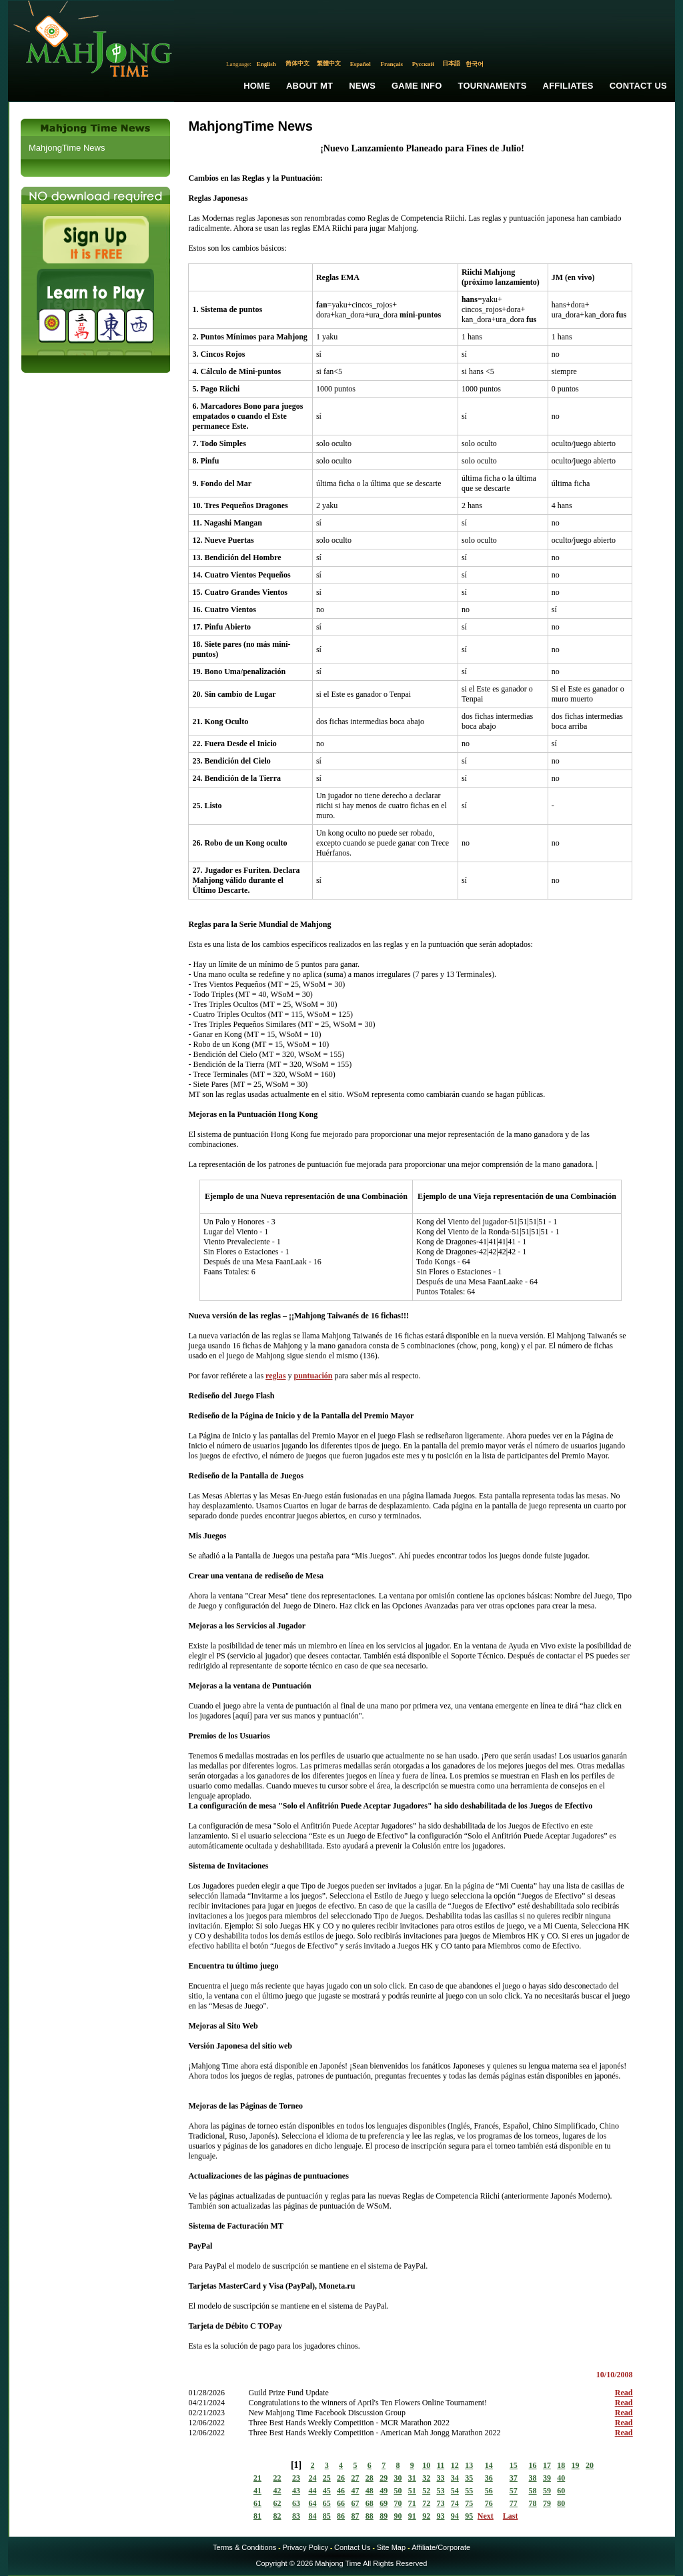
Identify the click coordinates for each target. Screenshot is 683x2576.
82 (277, 2516)
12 (455, 2465)
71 (412, 2503)
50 (398, 2490)
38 (533, 2478)
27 (355, 2478)
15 (514, 2465)
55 (469, 2490)
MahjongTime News (67, 148)
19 (576, 2465)
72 (426, 2503)
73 (441, 2503)
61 (257, 2503)
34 (455, 2478)
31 (412, 2478)
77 (514, 2503)
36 (489, 2478)
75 (469, 2503)
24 (312, 2478)
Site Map (391, 2547)
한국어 (475, 64)
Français (392, 64)
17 (547, 2465)
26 (341, 2478)
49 (384, 2490)
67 (355, 2503)
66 (341, 2503)
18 (561, 2465)
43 (296, 2490)
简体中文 (297, 63)
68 (370, 2503)
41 (257, 2490)
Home (256, 86)
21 (257, 2478)
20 (590, 2465)
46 (341, 2490)
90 (398, 2516)
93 (441, 2516)
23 (296, 2478)
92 (426, 2516)
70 (398, 2503)
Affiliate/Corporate (441, 2547)
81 (257, 2516)
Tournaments (492, 86)
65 (327, 2503)
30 (398, 2478)
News (362, 86)
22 (277, 2478)
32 (426, 2478)
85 (327, 2516)
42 (277, 2490)
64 (312, 2503)
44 (312, 2490)
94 (455, 2516)
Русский (423, 64)
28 (370, 2478)
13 (469, 2465)
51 (412, 2490)
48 (370, 2490)
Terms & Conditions (244, 2547)
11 (440, 2465)
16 (533, 2465)
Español (360, 64)
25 (327, 2478)
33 (441, 2478)
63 (296, 2503)
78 (533, 2503)
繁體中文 (329, 63)
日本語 (451, 63)
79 (547, 2503)
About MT (309, 86)
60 (561, 2490)
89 (384, 2516)
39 (547, 2478)
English (266, 64)
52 (426, 2490)
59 (547, 2490)
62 (277, 2503)
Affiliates (568, 86)
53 (441, 2490)
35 (469, 2478)
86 (341, 2516)
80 (561, 2503)
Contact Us (638, 86)
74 (455, 2503)
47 (355, 2490)
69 (384, 2503)
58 (533, 2490)
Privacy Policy (304, 2547)
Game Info (417, 86)
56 (489, 2490)
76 (489, 2503)
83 (296, 2516)
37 (514, 2478)
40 (561, 2478)
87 (355, 2516)
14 (489, 2465)
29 (384, 2478)
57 (514, 2490)
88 (370, 2516)
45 (327, 2490)
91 (412, 2516)
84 (312, 2516)
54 (455, 2490)
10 (426, 2465)
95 (469, 2516)
